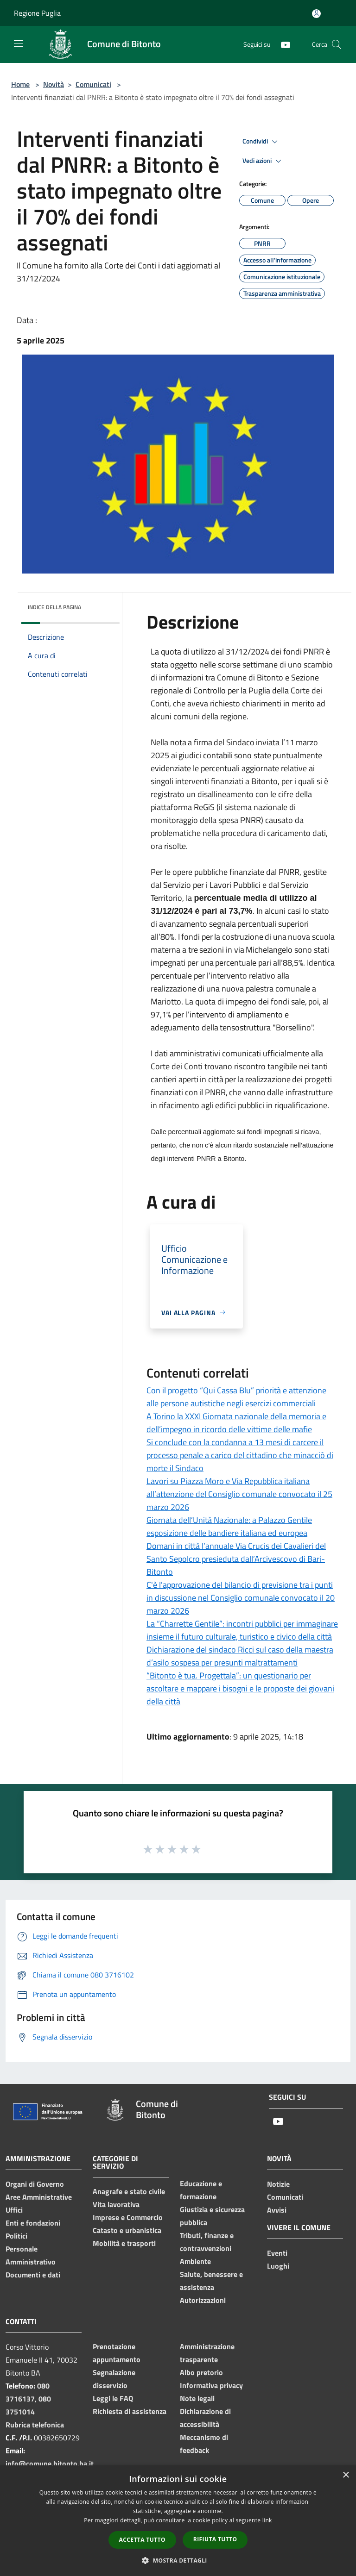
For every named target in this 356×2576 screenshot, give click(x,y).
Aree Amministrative (39, 2196)
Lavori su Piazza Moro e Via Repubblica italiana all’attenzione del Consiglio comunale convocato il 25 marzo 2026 (239, 1494)
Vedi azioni (263, 161)
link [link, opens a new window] (267, 2520)
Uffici (14, 2209)
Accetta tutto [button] (142, 2540)
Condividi (261, 141)
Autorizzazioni (203, 2300)
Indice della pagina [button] (54, 607)
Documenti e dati (33, 2274)
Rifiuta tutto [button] (215, 2539)
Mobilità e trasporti (124, 2243)
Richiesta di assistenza (129, 2411)
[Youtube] (282, 44)
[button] (178, 2560)
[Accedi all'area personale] (316, 13)
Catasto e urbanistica (127, 2230)
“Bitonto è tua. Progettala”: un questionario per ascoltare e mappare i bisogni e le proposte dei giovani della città (240, 1688)
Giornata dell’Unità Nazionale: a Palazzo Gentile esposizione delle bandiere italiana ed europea (229, 1526)
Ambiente (195, 2261)
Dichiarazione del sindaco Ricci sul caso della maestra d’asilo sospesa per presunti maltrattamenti (239, 1656)
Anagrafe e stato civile (129, 2191)
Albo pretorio (201, 2372)
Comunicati (93, 84)
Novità (53, 84)
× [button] (345, 2475)
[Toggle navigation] (18, 43)
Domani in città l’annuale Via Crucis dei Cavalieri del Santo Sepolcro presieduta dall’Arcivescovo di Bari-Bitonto (236, 1559)
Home (20, 84)
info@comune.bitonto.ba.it (50, 2463)
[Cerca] (336, 44)
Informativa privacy (211, 2385)
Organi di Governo (35, 2183)
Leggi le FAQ (113, 2398)
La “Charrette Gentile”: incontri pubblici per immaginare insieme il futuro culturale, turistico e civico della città (242, 1630)
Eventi (277, 2252)
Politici (16, 2235)
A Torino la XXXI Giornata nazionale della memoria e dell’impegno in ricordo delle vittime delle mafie (236, 1422)
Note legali (197, 2398)
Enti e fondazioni (33, 2222)
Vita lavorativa (116, 2204)
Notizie (278, 2183)
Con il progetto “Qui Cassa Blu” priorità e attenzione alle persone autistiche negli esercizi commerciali (236, 1397)
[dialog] (178, 2520)
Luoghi (278, 2265)
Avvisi (276, 2209)
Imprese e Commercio (128, 2217)
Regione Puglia (37, 13)
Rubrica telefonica (35, 2424)
